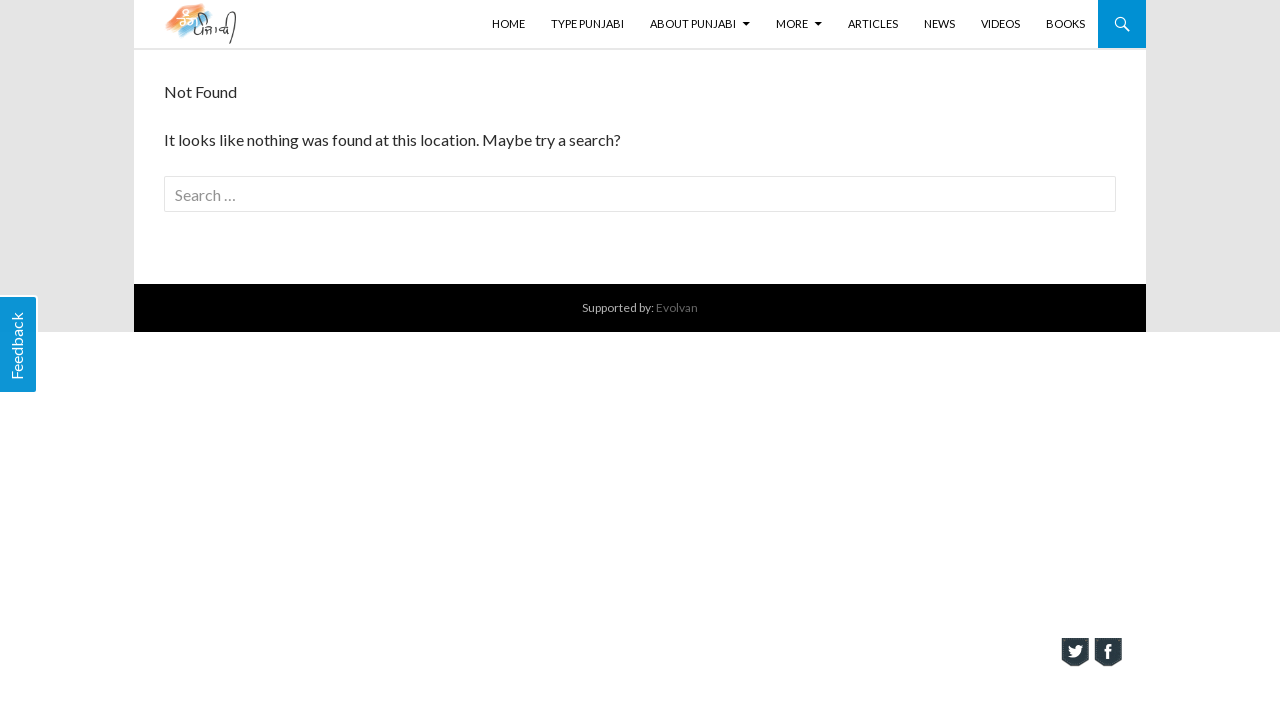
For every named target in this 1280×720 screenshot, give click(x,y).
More (792, 23)
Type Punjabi (587, 23)
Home (508, 23)
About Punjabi (693, 23)
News (939, 23)
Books (1065, 23)
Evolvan (677, 307)
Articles (873, 23)
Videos (1000, 23)
